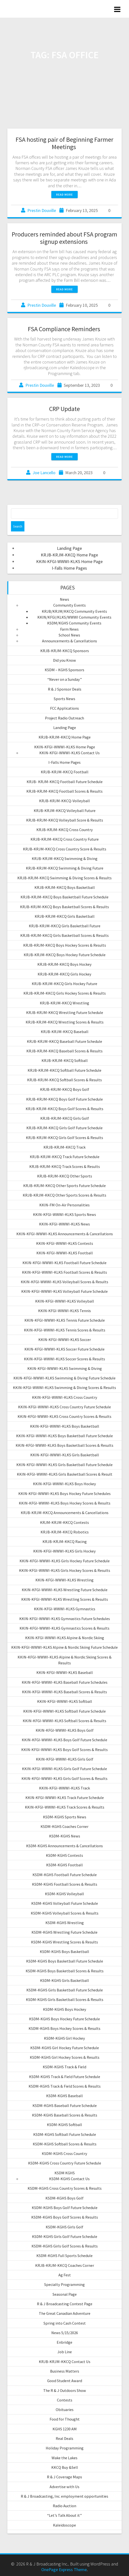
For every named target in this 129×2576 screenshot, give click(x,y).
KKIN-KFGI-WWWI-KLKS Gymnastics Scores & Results (64, 1628)
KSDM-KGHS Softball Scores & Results (65, 2143)
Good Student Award (64, 2380)
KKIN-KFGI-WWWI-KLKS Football (64, 1252)
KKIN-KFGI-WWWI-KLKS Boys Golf (65, 1730)
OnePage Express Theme (64, 2569)
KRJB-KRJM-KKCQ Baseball (64, 1031)
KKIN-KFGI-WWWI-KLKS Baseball (64, 1672)
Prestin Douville (41, 210)
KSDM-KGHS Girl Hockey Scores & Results (64, 2057)
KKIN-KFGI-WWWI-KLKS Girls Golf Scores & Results (65, 1778)
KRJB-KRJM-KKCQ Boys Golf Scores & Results (64, 1108)
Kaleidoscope (64, 2525)
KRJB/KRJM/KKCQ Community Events (74, 611)
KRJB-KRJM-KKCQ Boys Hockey (64, 964)
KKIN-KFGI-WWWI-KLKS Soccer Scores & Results (64, 1358)
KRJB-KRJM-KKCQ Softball (65, 1060)
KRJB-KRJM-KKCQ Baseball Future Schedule (64, 1041)
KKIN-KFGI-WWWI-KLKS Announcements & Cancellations (64, 1233)
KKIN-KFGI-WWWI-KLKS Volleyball (64, 1301)
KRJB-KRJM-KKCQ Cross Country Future (65, 839)
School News (69, 635)
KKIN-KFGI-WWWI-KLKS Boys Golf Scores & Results (64, 1749)
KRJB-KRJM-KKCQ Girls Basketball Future (64, 925)
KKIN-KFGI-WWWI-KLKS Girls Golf (64, 1759)
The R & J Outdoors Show (64, 2390)
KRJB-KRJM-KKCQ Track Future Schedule (64, 1156)
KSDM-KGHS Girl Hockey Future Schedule (64, 2047)
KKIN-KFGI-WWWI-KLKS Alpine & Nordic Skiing (64, 1637)
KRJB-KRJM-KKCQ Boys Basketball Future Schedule (64, 896)
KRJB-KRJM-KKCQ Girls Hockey (64, 974)
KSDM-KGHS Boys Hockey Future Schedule (64, 2018)
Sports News (64, 698)
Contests (64, 2400)
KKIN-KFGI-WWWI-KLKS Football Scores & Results (64, 1272)
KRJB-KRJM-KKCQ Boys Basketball (64, 887)
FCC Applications (64, 708)
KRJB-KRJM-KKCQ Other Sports (64, 1176)
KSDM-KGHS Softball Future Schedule (64, 2134)
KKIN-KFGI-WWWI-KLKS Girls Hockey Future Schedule (65, 1560)
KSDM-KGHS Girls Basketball (64, 1980)
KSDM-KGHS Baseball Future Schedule (64, 2105)
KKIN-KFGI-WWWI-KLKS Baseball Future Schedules (65, 1682)
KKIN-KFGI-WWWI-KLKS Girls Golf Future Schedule (64, 1768)
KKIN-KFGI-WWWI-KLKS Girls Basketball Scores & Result (64, 1474)
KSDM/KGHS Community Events (74, 623)
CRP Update (64, 409)
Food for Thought (65, 2419)
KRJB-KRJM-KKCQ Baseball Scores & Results (64, 1050)
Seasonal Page (65, 2294)
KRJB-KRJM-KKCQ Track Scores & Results (64, 1166)
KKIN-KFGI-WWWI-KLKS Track (64, 1788)
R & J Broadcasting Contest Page (64, 2303)
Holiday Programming (65, 2448)
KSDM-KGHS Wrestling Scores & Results (64, 1942)
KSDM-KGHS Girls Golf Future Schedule (64, 2236)
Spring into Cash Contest (64, 2323)
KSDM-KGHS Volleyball (64, 1893)
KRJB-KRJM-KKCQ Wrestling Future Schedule (64, 1012)
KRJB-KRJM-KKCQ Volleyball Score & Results (64, 820)
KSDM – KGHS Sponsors (64, 669)
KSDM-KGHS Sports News (64, 1816)
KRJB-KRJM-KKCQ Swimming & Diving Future (64, 868)
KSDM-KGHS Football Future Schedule (64, 1874)
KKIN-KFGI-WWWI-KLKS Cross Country (64, 1397)
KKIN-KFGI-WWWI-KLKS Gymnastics (64, 1608)
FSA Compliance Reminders (64, 329)
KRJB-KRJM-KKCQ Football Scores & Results (64, 791)
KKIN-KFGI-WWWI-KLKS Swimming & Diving (64, 1368)
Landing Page (69, 548)
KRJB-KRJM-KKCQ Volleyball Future (65, 810)
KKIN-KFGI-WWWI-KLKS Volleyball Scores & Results (64, 1281)
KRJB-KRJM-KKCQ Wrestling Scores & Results (65, 1022)
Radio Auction (64, 2505)
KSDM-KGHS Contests (64, 1855)
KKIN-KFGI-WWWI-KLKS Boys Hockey (64, 1483)
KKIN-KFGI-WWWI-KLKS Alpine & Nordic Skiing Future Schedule (64, 1647)
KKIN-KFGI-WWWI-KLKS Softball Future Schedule (64, 1711)
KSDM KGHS (64, 2172)
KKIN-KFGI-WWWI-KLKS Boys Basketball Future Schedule (64, 1435)
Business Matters (64, 2371)
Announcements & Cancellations (69, 640)
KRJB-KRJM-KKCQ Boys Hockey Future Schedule (65, 954)
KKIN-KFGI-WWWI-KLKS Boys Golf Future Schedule (64, 1739)
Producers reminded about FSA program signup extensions (64, 238)
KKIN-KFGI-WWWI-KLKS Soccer (64, 1339)
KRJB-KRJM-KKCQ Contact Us (64, 2361)
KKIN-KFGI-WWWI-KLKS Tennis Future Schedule (64, 1320)
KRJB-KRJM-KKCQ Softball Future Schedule (64, 1070)
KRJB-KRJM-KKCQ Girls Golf (64, 1118)
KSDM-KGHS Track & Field (64, 2066)
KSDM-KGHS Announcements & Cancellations (64, 1845)
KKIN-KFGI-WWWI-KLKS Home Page (69, 561)
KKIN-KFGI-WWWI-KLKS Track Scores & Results (64, 1807)
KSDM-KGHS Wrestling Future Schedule (64, 1932)
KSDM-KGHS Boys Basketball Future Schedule (64, 1961)
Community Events (69, 605)
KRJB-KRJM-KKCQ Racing (65, 1541)
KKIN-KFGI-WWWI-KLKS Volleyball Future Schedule (64, 1291)
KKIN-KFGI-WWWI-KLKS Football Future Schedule (64, 1262)
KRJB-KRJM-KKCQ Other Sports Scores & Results (64, 1195)
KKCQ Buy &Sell (64, 2467)
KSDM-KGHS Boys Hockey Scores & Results (64, 2028)
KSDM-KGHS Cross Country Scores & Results (65, 2188)
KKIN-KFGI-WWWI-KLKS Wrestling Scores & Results (64, 1599)
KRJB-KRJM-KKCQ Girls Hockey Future (64, 983)
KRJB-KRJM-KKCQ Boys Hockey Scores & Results (64, 945)
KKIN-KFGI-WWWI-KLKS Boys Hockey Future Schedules (64, 1493)
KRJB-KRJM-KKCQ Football (64, 771)
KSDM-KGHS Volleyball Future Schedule (64, 1903)
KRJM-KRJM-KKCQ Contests (64, 1522)
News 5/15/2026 (64, 2332)
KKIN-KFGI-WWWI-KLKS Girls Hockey (64, 1551)
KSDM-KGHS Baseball (64, 2095)
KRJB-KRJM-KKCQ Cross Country (64, 829)
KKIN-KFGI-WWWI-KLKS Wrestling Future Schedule (65, 1589)
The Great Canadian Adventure (64, 2313)
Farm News (69, 629)
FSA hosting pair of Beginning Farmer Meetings (64, 143)
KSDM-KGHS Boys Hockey (64, 2009)
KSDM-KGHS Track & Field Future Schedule (64, 2076)
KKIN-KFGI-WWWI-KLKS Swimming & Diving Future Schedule (64, 1378)
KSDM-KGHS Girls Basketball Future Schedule (64, 1990)
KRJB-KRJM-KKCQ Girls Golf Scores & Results (64, 1137)
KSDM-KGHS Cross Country (64, 2153)
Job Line (64, 2351)
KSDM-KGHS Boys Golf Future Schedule (64, 2207)
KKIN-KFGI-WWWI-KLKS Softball (64, 1701)
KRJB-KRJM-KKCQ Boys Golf (64, 1089)
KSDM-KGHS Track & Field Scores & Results (65, 2086)
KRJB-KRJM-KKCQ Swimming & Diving (64, 858)
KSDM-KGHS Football (64, 1864)
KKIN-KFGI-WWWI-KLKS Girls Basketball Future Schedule (64, 1464)
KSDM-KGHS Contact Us (69, 2178)
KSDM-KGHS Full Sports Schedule (64, 2255)
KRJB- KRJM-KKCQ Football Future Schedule (65, 781)
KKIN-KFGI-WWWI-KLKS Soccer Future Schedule (64, 1349)
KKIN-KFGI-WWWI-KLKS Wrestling (64, 1579)
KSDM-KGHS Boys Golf (64, 2198)
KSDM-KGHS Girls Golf (64, 2226)
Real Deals (64, 2438)
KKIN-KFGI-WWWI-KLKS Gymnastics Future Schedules (64, 1618)
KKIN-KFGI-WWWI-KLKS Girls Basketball (64, 1454)
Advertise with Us (64, 2486)
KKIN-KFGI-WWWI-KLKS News (64, 1224)
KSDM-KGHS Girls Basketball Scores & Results (64, 1999)
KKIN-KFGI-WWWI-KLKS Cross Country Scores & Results (64, 1416)
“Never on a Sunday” (64, 679)
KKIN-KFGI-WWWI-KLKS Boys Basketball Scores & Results (64, 1445)
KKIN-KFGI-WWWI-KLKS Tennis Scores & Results (64, 1330)
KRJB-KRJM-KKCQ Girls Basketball (65, 916)
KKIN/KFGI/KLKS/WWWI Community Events (74, 617)
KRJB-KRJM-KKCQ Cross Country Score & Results (64, 849)
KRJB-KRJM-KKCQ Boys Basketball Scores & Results (64, 906)
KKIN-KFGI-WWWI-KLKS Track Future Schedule (64, 1797)
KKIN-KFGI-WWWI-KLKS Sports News (64, 1214)
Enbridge (64, 2342)
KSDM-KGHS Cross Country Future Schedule (64, 2163)
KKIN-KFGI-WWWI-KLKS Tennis (64, 1310)
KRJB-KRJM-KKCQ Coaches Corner (64, 2265)
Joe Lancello (43, 472)
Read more (64, 194)
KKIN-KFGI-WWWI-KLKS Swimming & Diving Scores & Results (64, 1387)
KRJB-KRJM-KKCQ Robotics (65, 1531)
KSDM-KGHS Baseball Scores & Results (64, 2115)
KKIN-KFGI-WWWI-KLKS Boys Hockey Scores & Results (64, 1503)
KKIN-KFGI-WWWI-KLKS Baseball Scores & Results (64, 1691)
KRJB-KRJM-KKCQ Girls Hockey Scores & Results (64, 993)
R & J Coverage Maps (64, 2476)
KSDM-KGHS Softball (64, 2124)
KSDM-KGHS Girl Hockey (64, 2038)
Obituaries (65, 2409)
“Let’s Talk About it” (64, 2515)
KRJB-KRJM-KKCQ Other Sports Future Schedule (64, 1185)
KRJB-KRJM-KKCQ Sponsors (64, 650)
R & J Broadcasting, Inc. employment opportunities (64, 2496)
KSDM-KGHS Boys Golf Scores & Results (64, 2217)
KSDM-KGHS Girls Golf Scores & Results (65, 2246)
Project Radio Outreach (64, 718)
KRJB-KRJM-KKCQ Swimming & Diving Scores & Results (64, 877)
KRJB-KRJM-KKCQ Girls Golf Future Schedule (64, 1127)
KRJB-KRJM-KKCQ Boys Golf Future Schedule (64, 1099)
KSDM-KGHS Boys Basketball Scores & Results (65, 1970)
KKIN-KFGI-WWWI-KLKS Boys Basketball (64, 1426)
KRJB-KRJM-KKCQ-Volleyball (64, 800)
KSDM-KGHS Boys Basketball (64, 1951)
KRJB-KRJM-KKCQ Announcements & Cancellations (64, 1512)
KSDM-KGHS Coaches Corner (64, 1826)
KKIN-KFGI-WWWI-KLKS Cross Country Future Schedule (64, 1406)
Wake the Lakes (64, 2457)
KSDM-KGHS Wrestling (64, 1922)
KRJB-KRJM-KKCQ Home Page (69, 555)
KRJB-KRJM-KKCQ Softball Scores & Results (64, 1079)
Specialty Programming (64, 2284)
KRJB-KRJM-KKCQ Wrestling (64, 1002)
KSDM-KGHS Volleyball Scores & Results (64, 1913)
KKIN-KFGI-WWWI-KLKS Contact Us (69, 752)
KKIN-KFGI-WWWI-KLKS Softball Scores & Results (64, 1720)
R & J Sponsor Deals (64, 689)
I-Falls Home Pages (69, 568)
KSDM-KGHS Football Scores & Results (64, 1884)
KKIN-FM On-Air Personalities (64, 1204)
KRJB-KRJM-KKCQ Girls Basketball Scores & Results (64, 935)
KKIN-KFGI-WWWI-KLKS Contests (64, 1243)
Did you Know (64, 660)
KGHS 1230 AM (65, 2428)
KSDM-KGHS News (64, 1836)
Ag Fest (64, 2274)
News (64, 599)
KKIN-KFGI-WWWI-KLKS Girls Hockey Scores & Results (64, 1570)
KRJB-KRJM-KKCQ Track (64, 1147)
